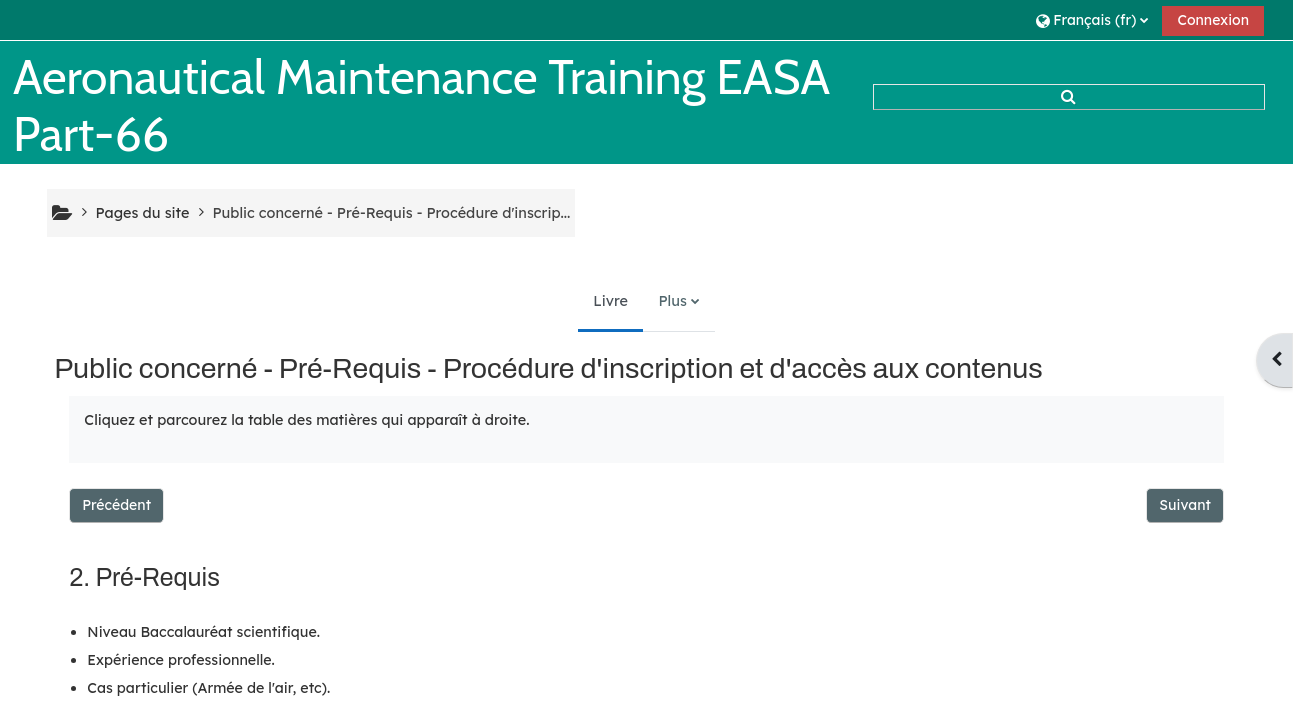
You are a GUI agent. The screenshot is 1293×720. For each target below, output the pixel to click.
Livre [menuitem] (610, 301)
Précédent (116, 505)
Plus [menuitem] (672, 301)
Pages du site (143, 213)
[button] (1092, 19)
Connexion (1213, 20)
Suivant (1184, 505)
